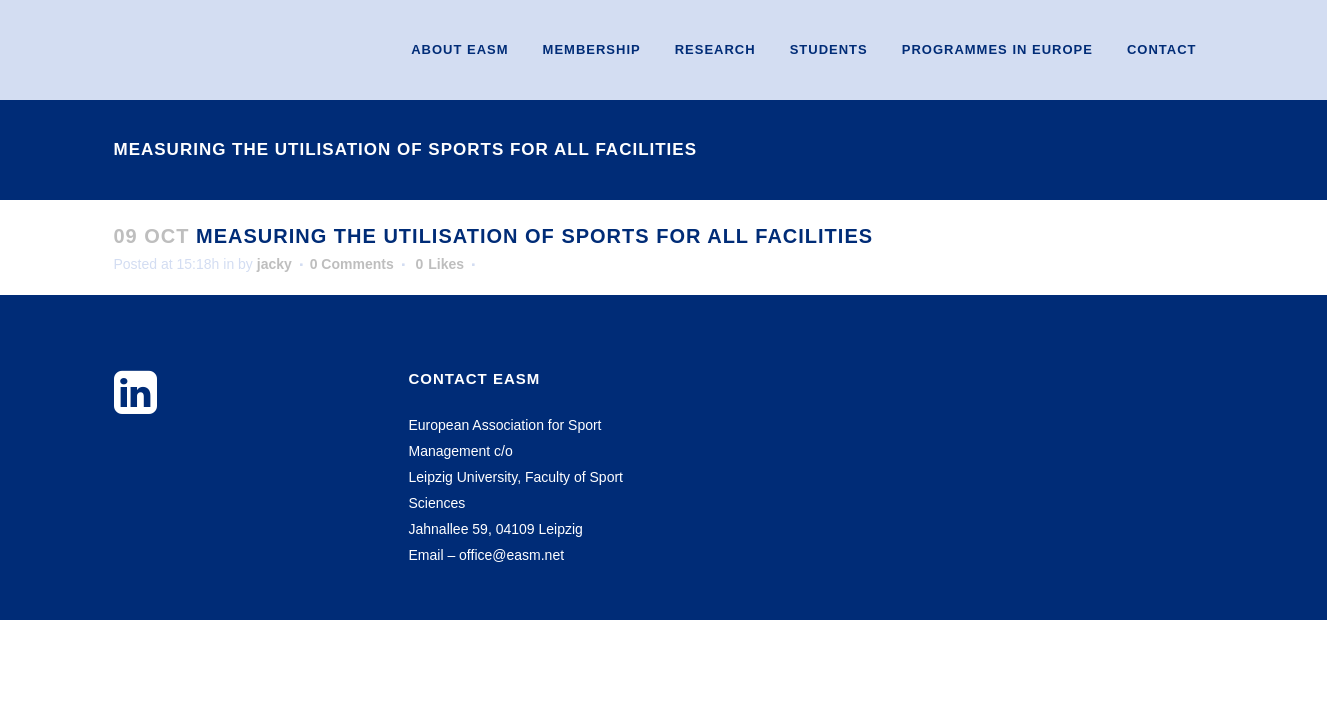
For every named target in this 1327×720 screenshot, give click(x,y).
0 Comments (352, 264)
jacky (274, 264)
